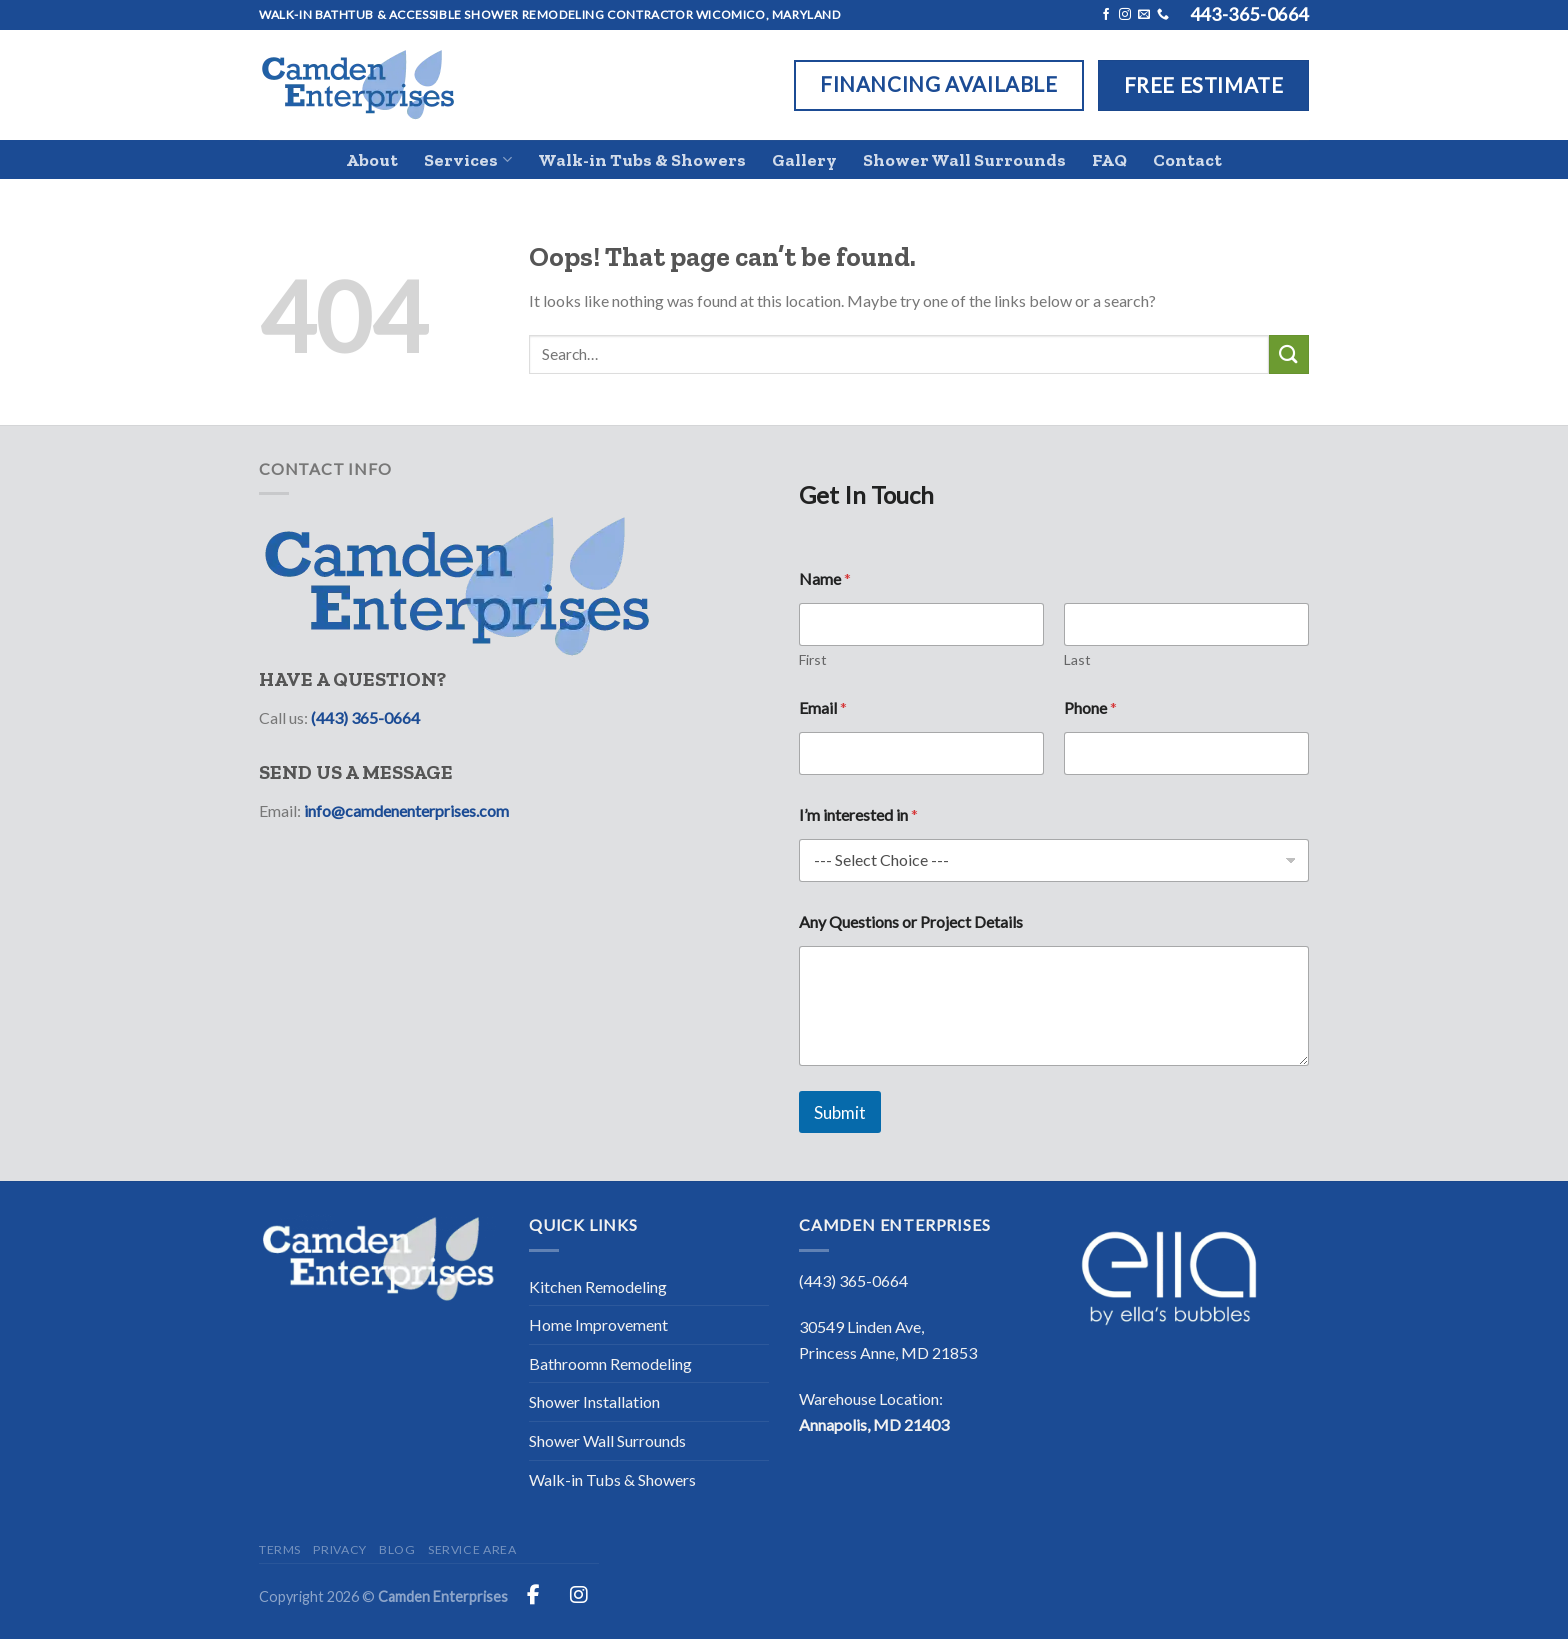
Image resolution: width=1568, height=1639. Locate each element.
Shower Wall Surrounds (964, 160)
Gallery (804, 160)
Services (467, 160)
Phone (1090, 707)
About (372, 160)
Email (823, 707)
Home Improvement (598, 1324)
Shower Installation (594, 1401)
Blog (397, 1549)
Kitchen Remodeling (598, 1286)
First (813, 659)
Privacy (339, 1549)
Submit (840, 1112)
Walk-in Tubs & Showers (642, 160)
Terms (280, 1549)
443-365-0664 (1249, 14)
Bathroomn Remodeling (610, 1363)
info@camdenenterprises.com (406, 810)
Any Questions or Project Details (911, 921)
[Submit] (1289, 354)
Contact (1187, 160)
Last (1077, 659)
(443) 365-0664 (365, 717)
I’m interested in (858, 814)
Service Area (472, 1549)
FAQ (1109, 160)
